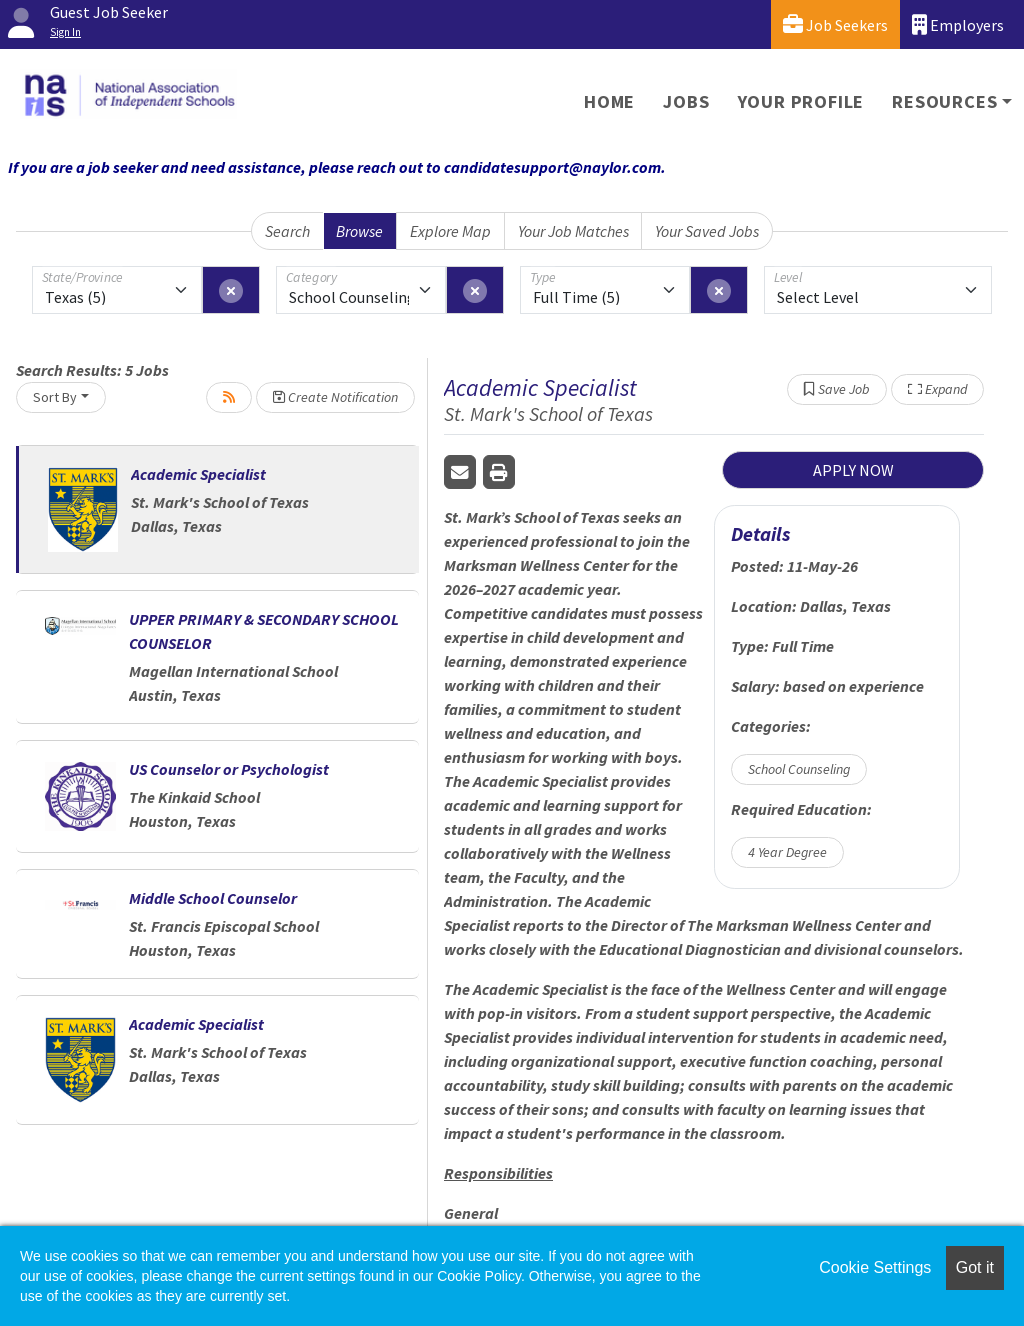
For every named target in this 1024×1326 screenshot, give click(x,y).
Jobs (686, 101)
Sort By (55, 397)
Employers (958, 24)
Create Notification (335, 397)
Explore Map (450, 231)
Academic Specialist (198, 474)
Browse (359, 231)
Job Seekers (835, 24)
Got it (975, 1267)
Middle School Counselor (213, 898)
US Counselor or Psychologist (229, 769)
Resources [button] (944, 101)
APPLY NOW (853, 470)
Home (609, 101)
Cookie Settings (875, 1267)
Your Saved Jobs (707, 231)
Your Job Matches (573, 231)
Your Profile (801, 101)
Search (287, 231)
